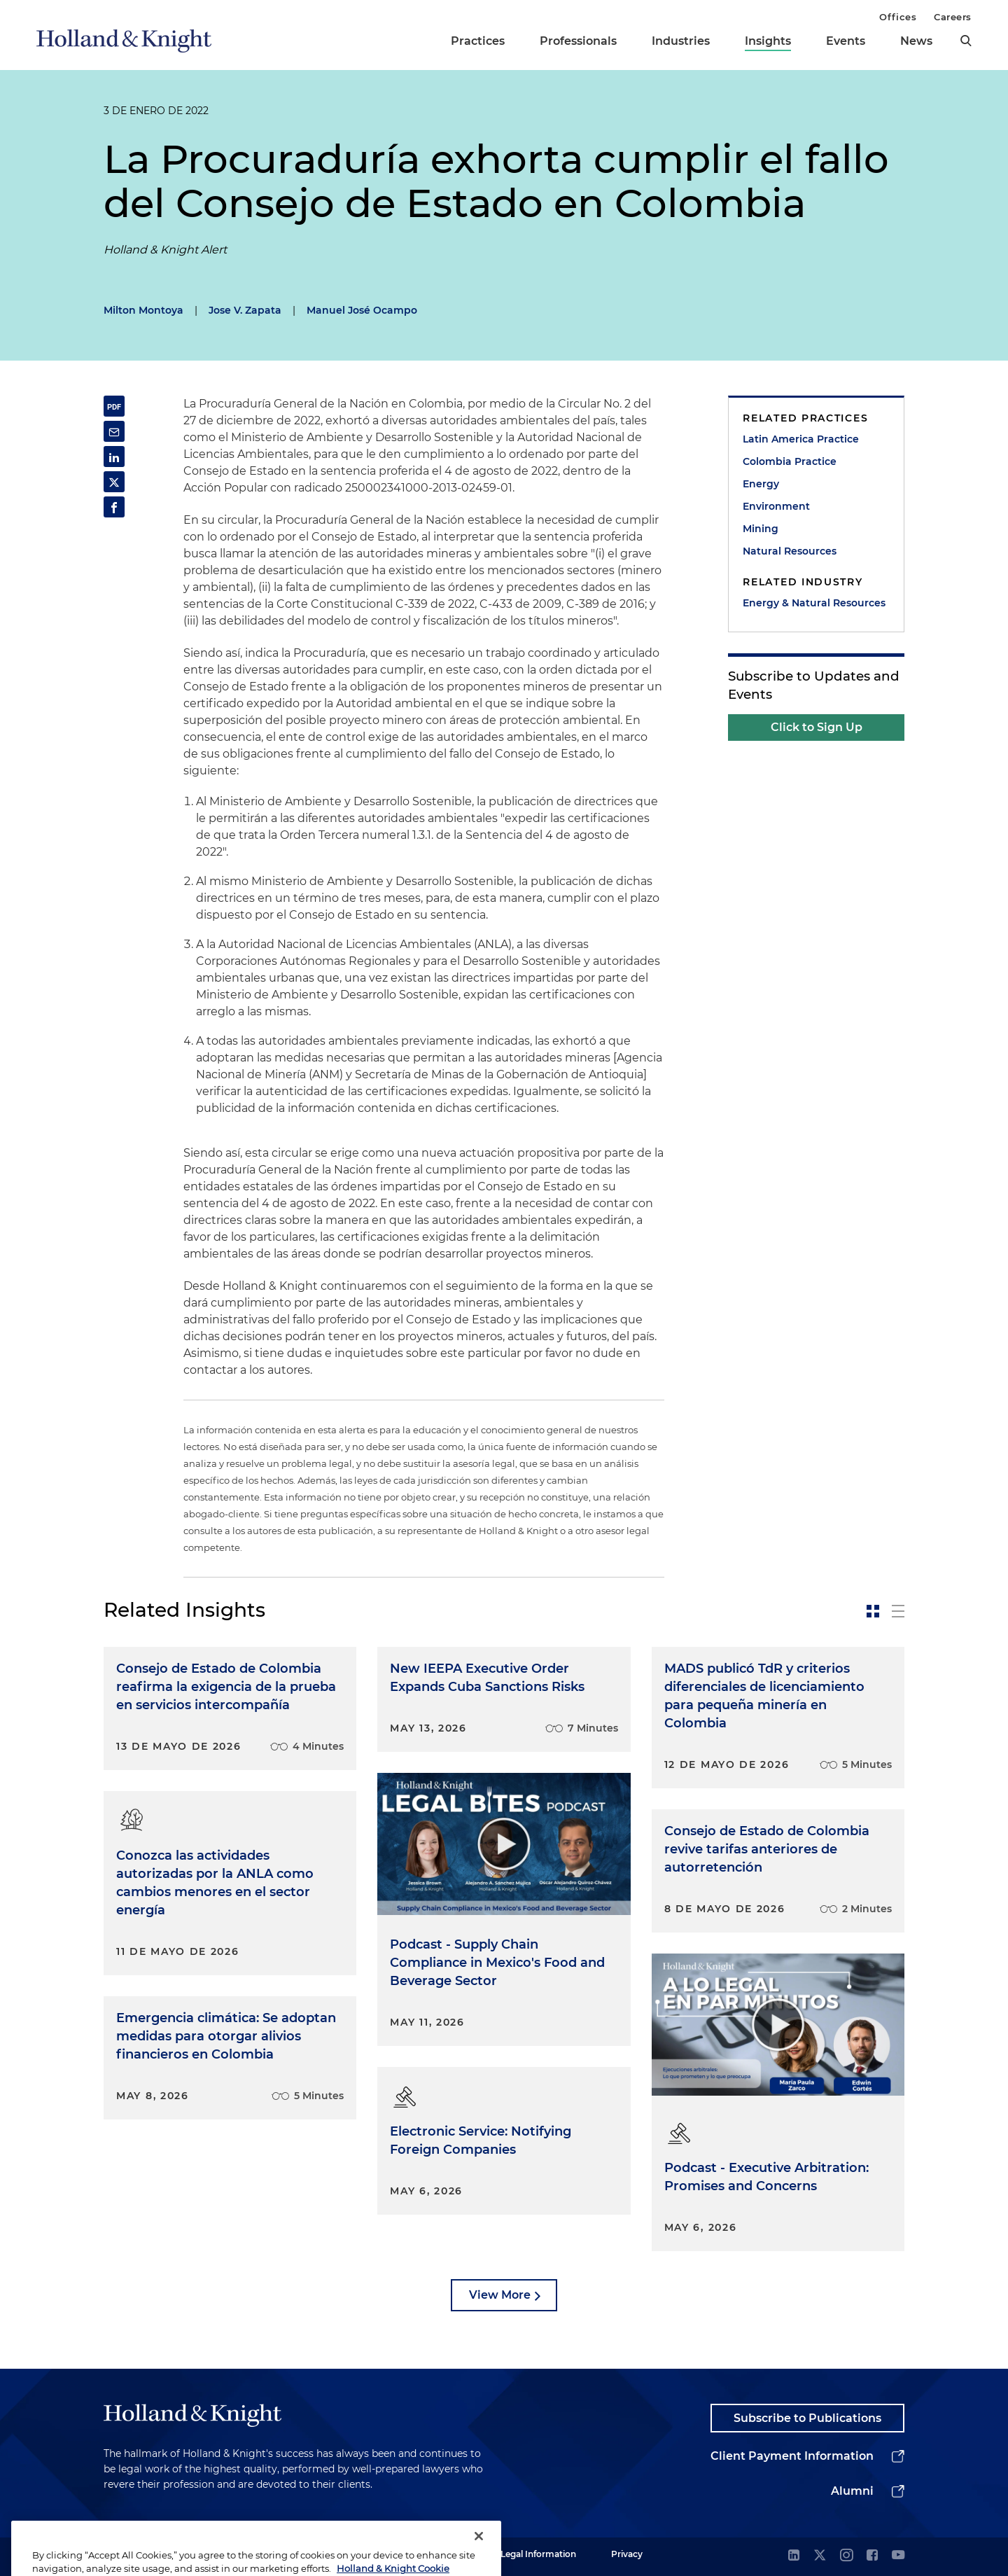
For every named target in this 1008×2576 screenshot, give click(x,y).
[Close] (478, 2553)
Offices (897, 16)
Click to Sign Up (816, 727)
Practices (478, 41)
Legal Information (538, 2554)
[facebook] (872, 2556)
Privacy (627, 2554)
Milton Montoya (143, 310)
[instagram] (846, 2556)
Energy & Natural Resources (814, 603)
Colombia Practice (789, 461)
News (916, 41)
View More (500, 2295)
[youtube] (898, 2556)
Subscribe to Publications (807, 2418)
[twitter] (819, 2556)
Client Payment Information (792, 2456)
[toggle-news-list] (898, 1611)
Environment (776, 506)
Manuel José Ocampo (362, 310)
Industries (681, 41)
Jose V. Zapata (245, 310)
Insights (768, 41)
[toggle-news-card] (873, 1611)
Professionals (578, 41)
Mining (760, 528)
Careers (953, 16)
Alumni (852, 2491)
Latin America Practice (801, 439)
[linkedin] (793, 2556)
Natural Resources (789, 551)
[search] (966, 40)
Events (845, 41)
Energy (761, 484)
